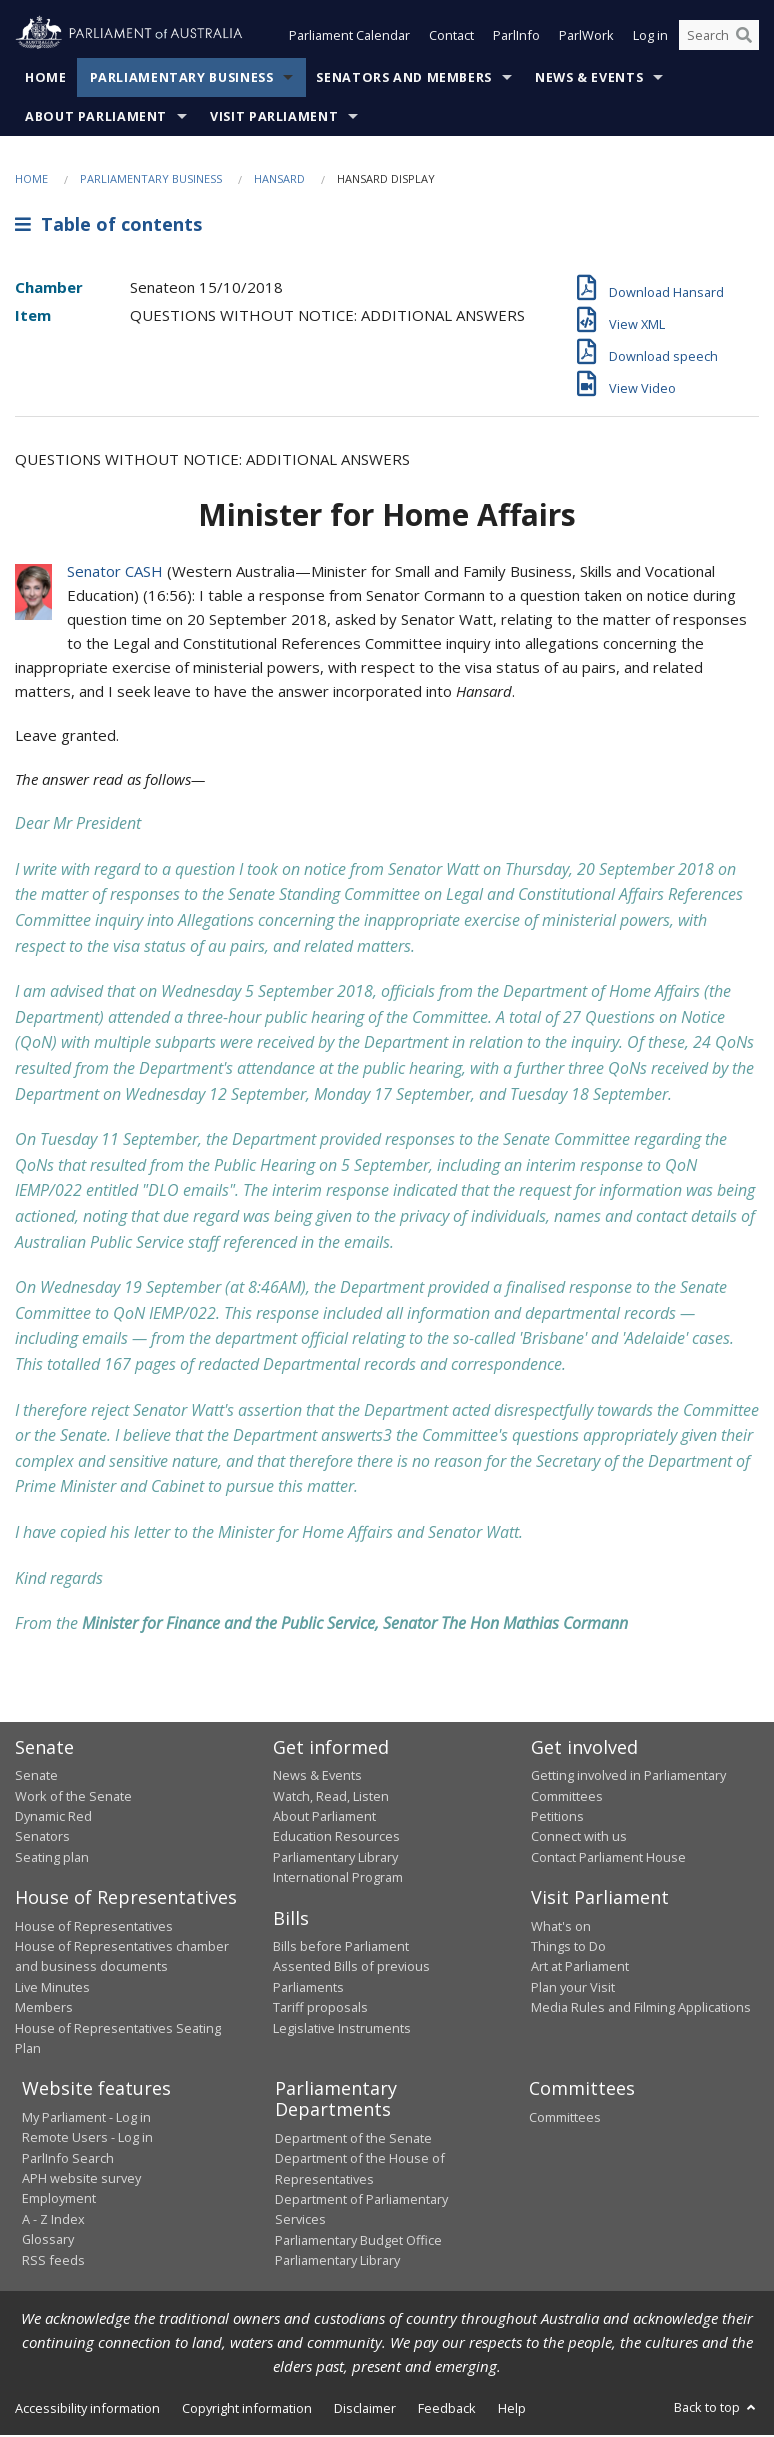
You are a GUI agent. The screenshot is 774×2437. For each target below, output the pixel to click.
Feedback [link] (447, 2410)
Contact (451, 38)
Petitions (557, 1818)
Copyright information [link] (247, 2410)
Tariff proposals (320, 2009)
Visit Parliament (274, 118)
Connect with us (579, 1838)
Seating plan (52, 1859)
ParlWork (586, 38)
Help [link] (512, 2410)
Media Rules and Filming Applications (641, 2009)
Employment (59, 2201)
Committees (565, 2119)
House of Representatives (94, 1928)
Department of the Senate (353, 2140)
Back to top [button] (716, 2409)
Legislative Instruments (342, 2030)
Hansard (279, 180)
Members (44, 2009)
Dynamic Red (53, 1818)
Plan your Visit (573, 1989)
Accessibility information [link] (87, 2410)
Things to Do (568, 1948)
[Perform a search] (744, 38)
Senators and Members (404, 79)
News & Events (589, 79)
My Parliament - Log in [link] (86, 2119)
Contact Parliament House (608, 1859)
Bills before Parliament (341, 1948)
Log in (650, 38)
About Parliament (96, 118)
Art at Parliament (580, 1968)
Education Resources (336, 1838)
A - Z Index (53, 2221)
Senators (42, 1838)
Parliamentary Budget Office (358, 2242)
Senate (36, 1777)
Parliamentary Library (335, 1859)
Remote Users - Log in (87, 2139)
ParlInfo (516, 38)
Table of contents (108, 227)
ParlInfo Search (68, 2160)
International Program (338, 1879)
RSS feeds (53, 2262)
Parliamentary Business (182, 79)
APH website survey (81, 2180)
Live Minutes (52, 1989)
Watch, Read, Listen (331, 1798)
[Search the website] (719, 38)
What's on (561, 1928)
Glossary (48, 2241)
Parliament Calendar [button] (349, 38)
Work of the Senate (73, 1798)
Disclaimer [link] (365, 2410)
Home (46, 79)
